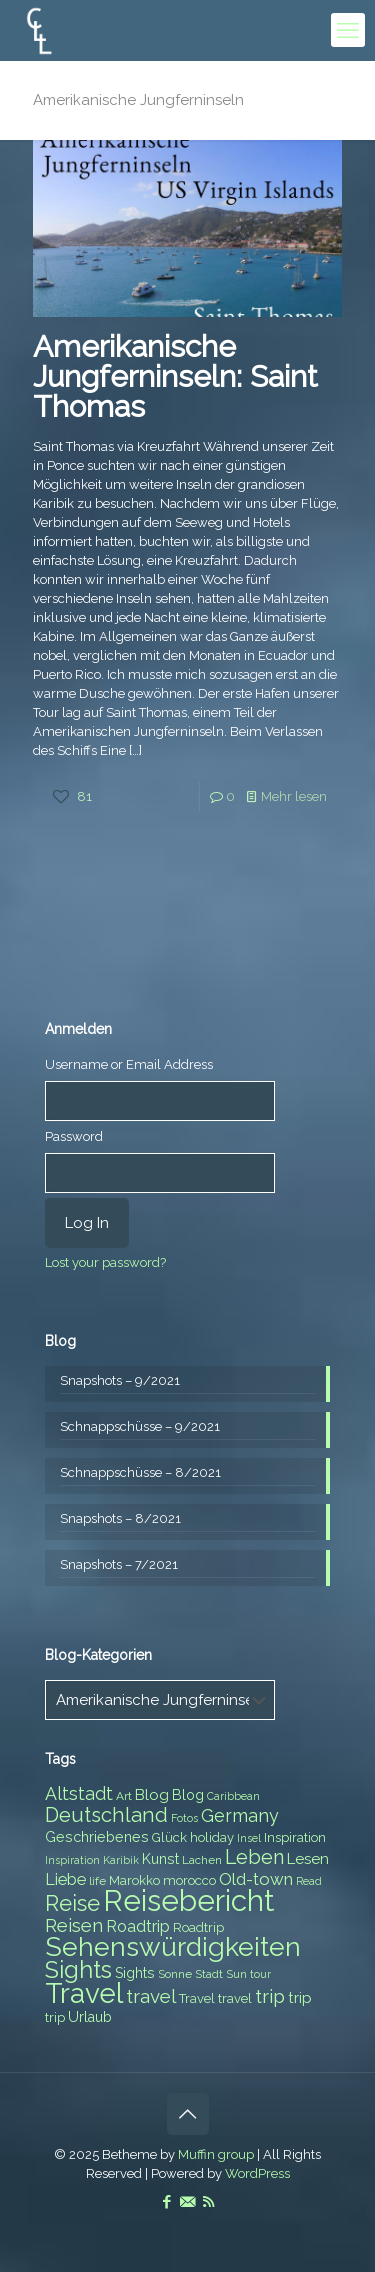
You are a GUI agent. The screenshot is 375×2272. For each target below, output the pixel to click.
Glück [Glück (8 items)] (169, 1837)
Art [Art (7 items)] (124, 1796)
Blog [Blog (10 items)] (152, 1795)
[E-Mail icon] (187, 2202)
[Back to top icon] (188, 2114)
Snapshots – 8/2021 (120, 1518)
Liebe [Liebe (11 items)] (65, 1879)
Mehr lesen (294, 796)
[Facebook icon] (166, 2202)
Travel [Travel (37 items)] (84, 1993)
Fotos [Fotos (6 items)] (184, 1818)
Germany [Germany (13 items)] (240, 1815)
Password (74, 1136)
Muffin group (216, 2154)
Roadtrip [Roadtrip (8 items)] (198, 1927)
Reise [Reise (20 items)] (72, 1903)
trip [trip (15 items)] (270, 1996)
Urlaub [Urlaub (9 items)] (90, 2017)
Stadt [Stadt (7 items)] (209, 1974)
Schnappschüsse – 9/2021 (140, 1426)
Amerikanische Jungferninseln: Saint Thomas (175, 376)
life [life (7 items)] (97, 1881)
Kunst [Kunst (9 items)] (160, 1859)
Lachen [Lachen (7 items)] (202, 1860)
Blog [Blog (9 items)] (188, 1795)
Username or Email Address (129, 1064)
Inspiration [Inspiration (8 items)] (295, 1837)
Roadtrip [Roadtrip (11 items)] (138, 1926)
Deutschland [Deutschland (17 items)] (106, 1815)
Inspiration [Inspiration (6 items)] (72, 1860)
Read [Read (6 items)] (309, 1881)
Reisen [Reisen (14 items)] (74, 1925)
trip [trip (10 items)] (300, 1998)
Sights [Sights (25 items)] (78, 1970)
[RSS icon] (208, 2202)
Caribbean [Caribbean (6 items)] (233, 1796)
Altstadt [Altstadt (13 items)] (79, 1793)
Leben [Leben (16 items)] (254, 1857)
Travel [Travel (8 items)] (197, 1998)
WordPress (257, 2173)
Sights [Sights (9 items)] (135, 1973)
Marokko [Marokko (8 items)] (134, 1880)
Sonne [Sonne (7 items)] (175, 1974)
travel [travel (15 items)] (151, 1996)
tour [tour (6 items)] (260, 1974)
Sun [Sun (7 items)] (236, 1974)
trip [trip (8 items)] (55, 2017)
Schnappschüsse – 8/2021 (140, 1472)
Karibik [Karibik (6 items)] (121, 1860)
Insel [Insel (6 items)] (249, 1838)
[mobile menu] (348, 30)
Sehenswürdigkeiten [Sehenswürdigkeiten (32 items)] (173, 1946)
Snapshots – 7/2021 (119, 1564)
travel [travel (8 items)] (235, 1998)
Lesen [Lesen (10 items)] (308, 1859)
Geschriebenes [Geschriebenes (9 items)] (97, 1837)
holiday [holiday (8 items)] (212, 1837)
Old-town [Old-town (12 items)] (256, 1879)
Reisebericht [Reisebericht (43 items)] (188, 1900)
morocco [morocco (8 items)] (189, 1880)
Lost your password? (105, 1262)
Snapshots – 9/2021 (120, 1380)
